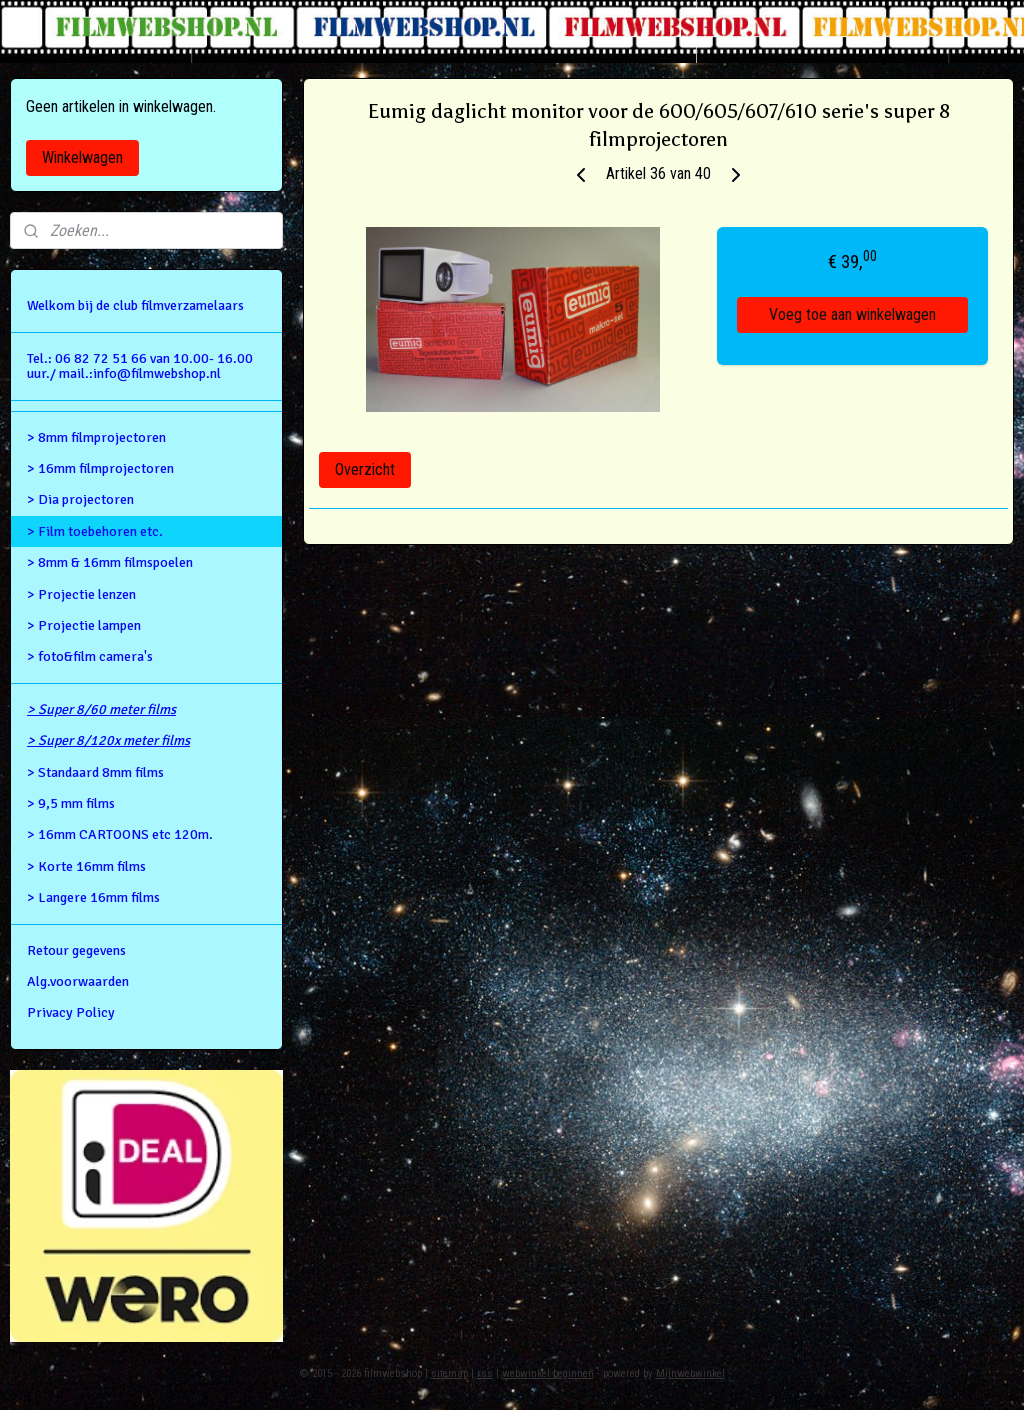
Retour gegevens (76, 950)
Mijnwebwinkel (690, 1373)
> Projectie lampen (84, 625)
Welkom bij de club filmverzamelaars (135, 305)
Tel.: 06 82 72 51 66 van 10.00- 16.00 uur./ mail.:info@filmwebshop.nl (140, 366)
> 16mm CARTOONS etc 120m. (120, 834)
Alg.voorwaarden (78, 981)
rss (485, 1373)
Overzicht (365, 469)
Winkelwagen (82, 157)
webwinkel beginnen (548, 1373)
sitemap (449, 1373)
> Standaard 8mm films (95, 772)
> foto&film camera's (90, 656)
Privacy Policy (71, 1012)
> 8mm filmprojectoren (96, 437)
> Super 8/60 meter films (101, 709)
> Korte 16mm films (86, 866)
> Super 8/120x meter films (108, 740)
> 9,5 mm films (71, 803)
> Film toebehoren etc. (95, 531)
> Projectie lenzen (81, 594)
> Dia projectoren (80, 499)
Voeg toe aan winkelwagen (852, 315)
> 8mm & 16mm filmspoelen (110, 562)
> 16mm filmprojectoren (100, 468)
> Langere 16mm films (93, 897)
